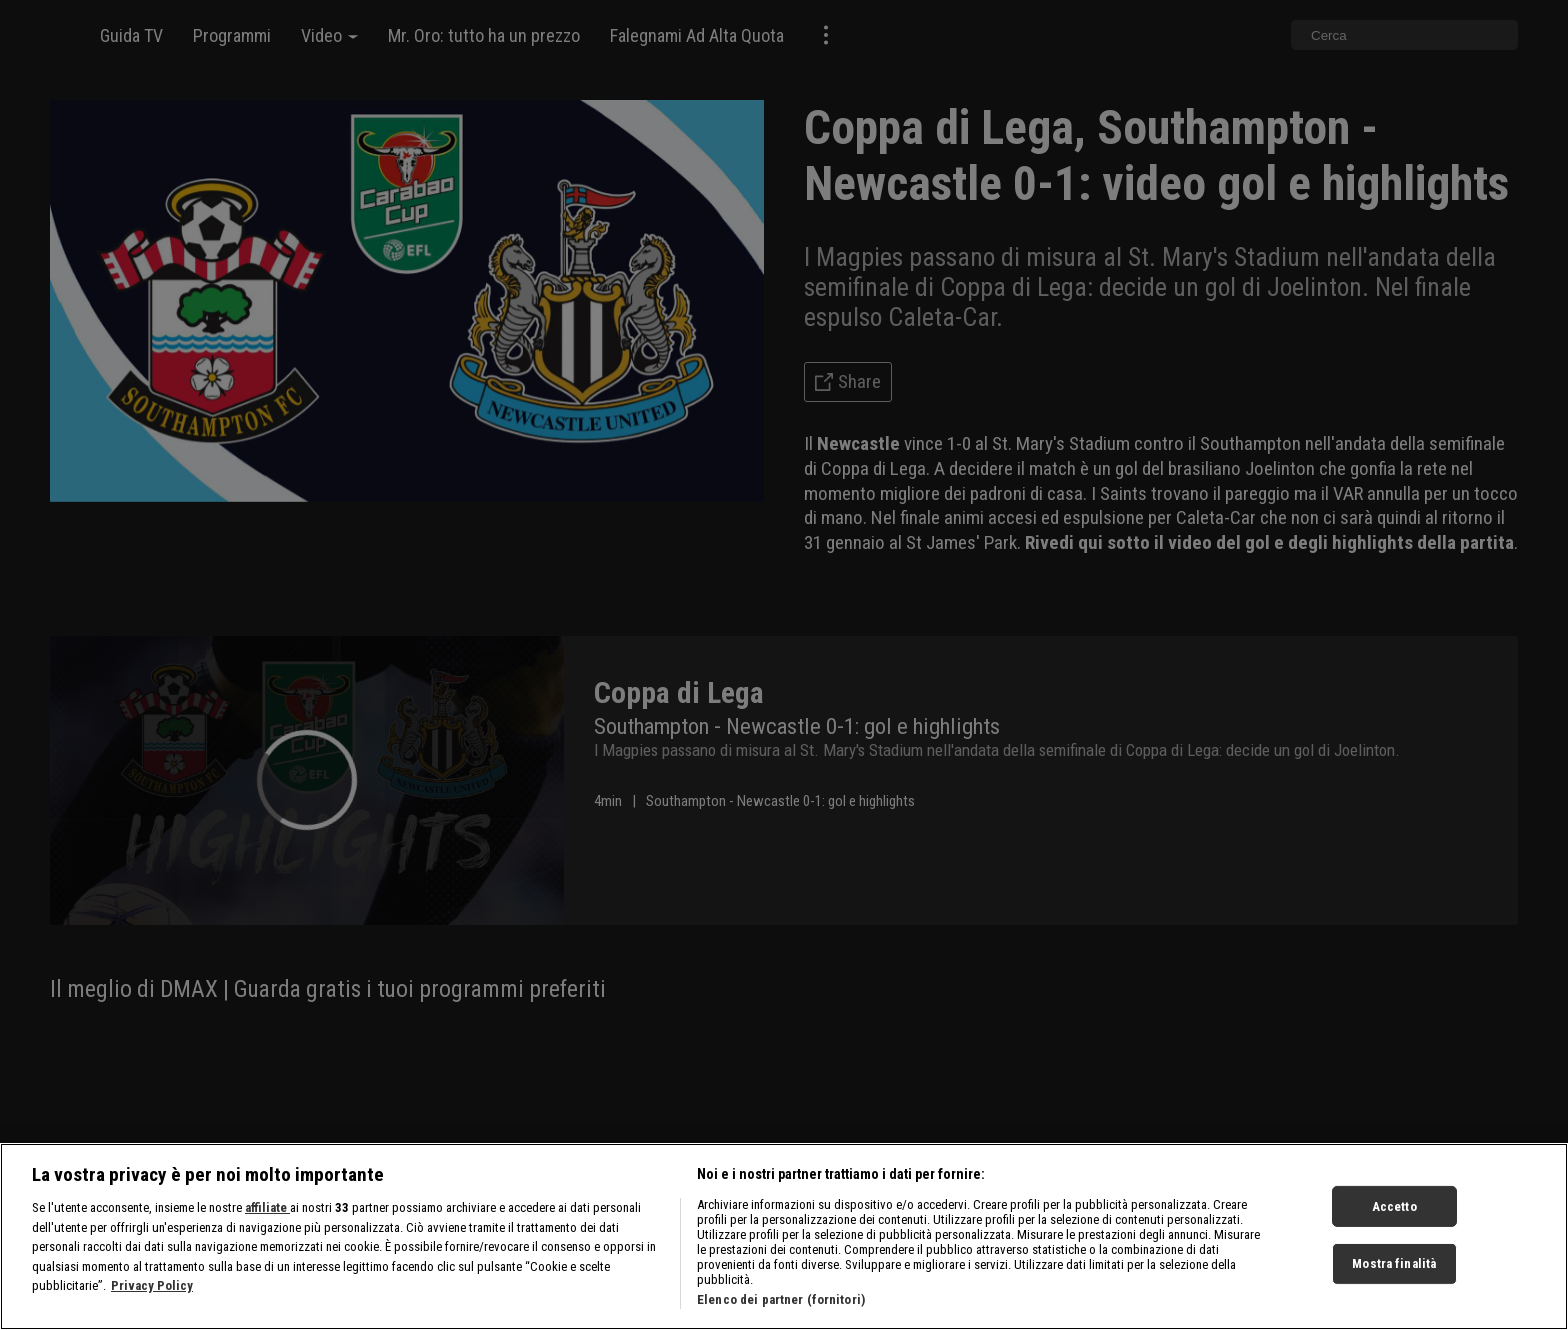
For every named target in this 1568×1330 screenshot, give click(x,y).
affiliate (267, 1230)
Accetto (1394, 1228)
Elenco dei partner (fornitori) (781, 1322)
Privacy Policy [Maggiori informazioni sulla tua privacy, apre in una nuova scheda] (152, 1308)
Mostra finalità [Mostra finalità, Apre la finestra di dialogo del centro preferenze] (1394, 1286)
